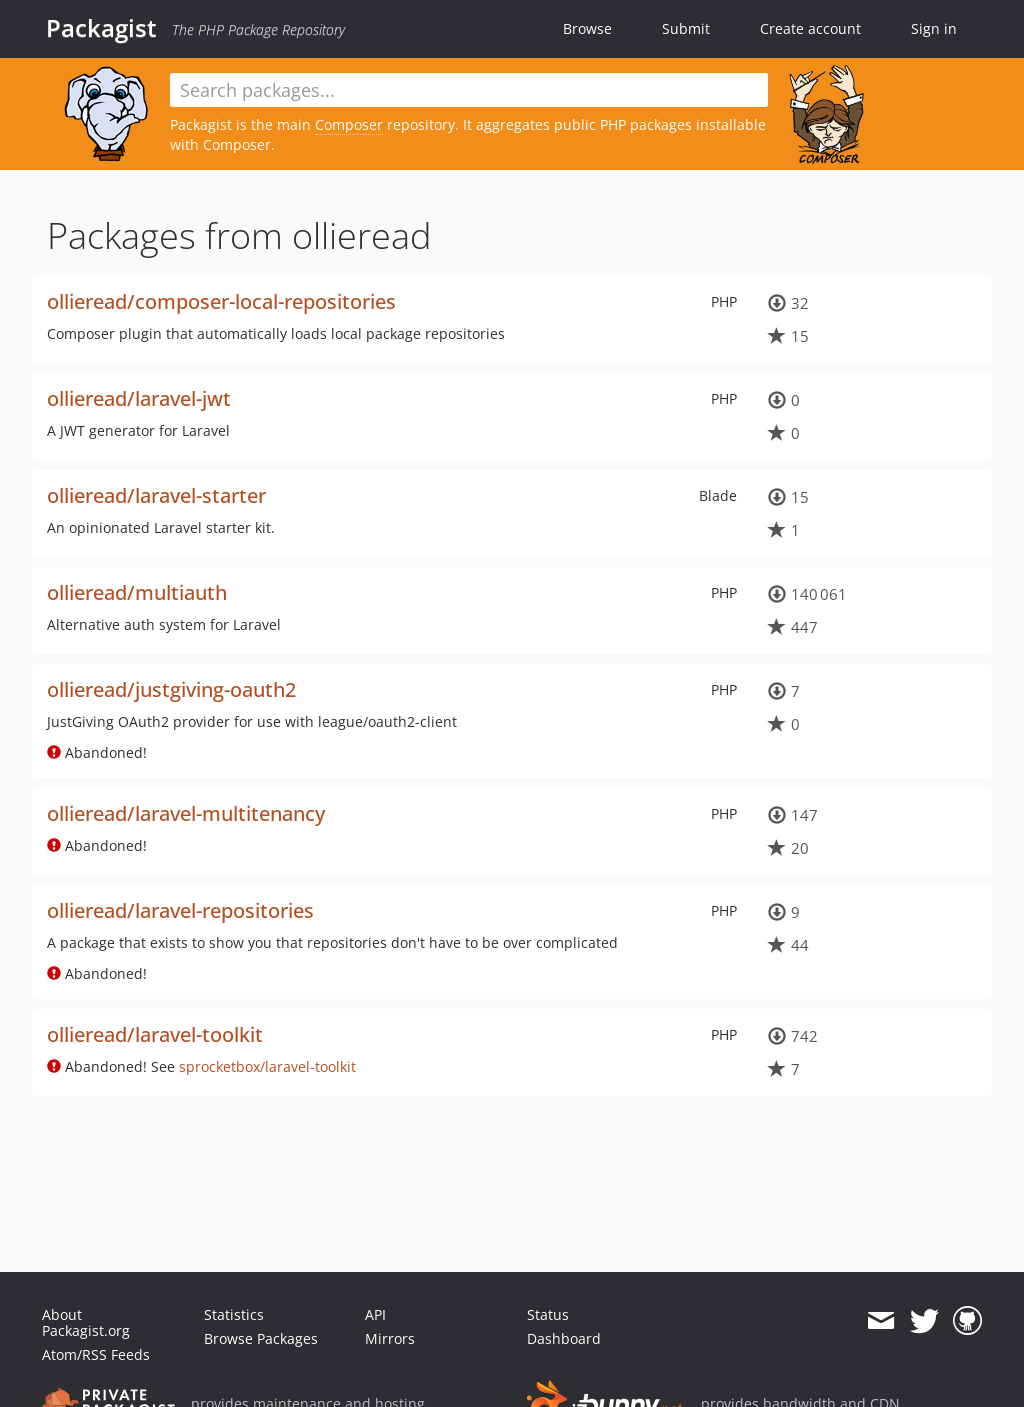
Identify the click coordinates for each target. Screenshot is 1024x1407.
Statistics (234, 1314)
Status (548, 1314)
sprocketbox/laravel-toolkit (267, 1066)
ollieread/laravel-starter (156, 495)
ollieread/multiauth (137, 592)
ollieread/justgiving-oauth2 (171, 689)
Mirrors (390, 1338)
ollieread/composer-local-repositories (221, 301)
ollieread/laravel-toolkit (155, 1034)
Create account (810, 28)
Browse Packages (261, 1338)
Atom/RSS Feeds (96, 1354)
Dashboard (564, 1338)
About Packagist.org (86, 1322)
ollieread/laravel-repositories (180, 910)
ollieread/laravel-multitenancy (186, 813)
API (375, 1314)
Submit (686, 28)
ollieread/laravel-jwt (139, 398)
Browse (587, 28)
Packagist (101, 28)
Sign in (934, 28)
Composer (349, 124)
